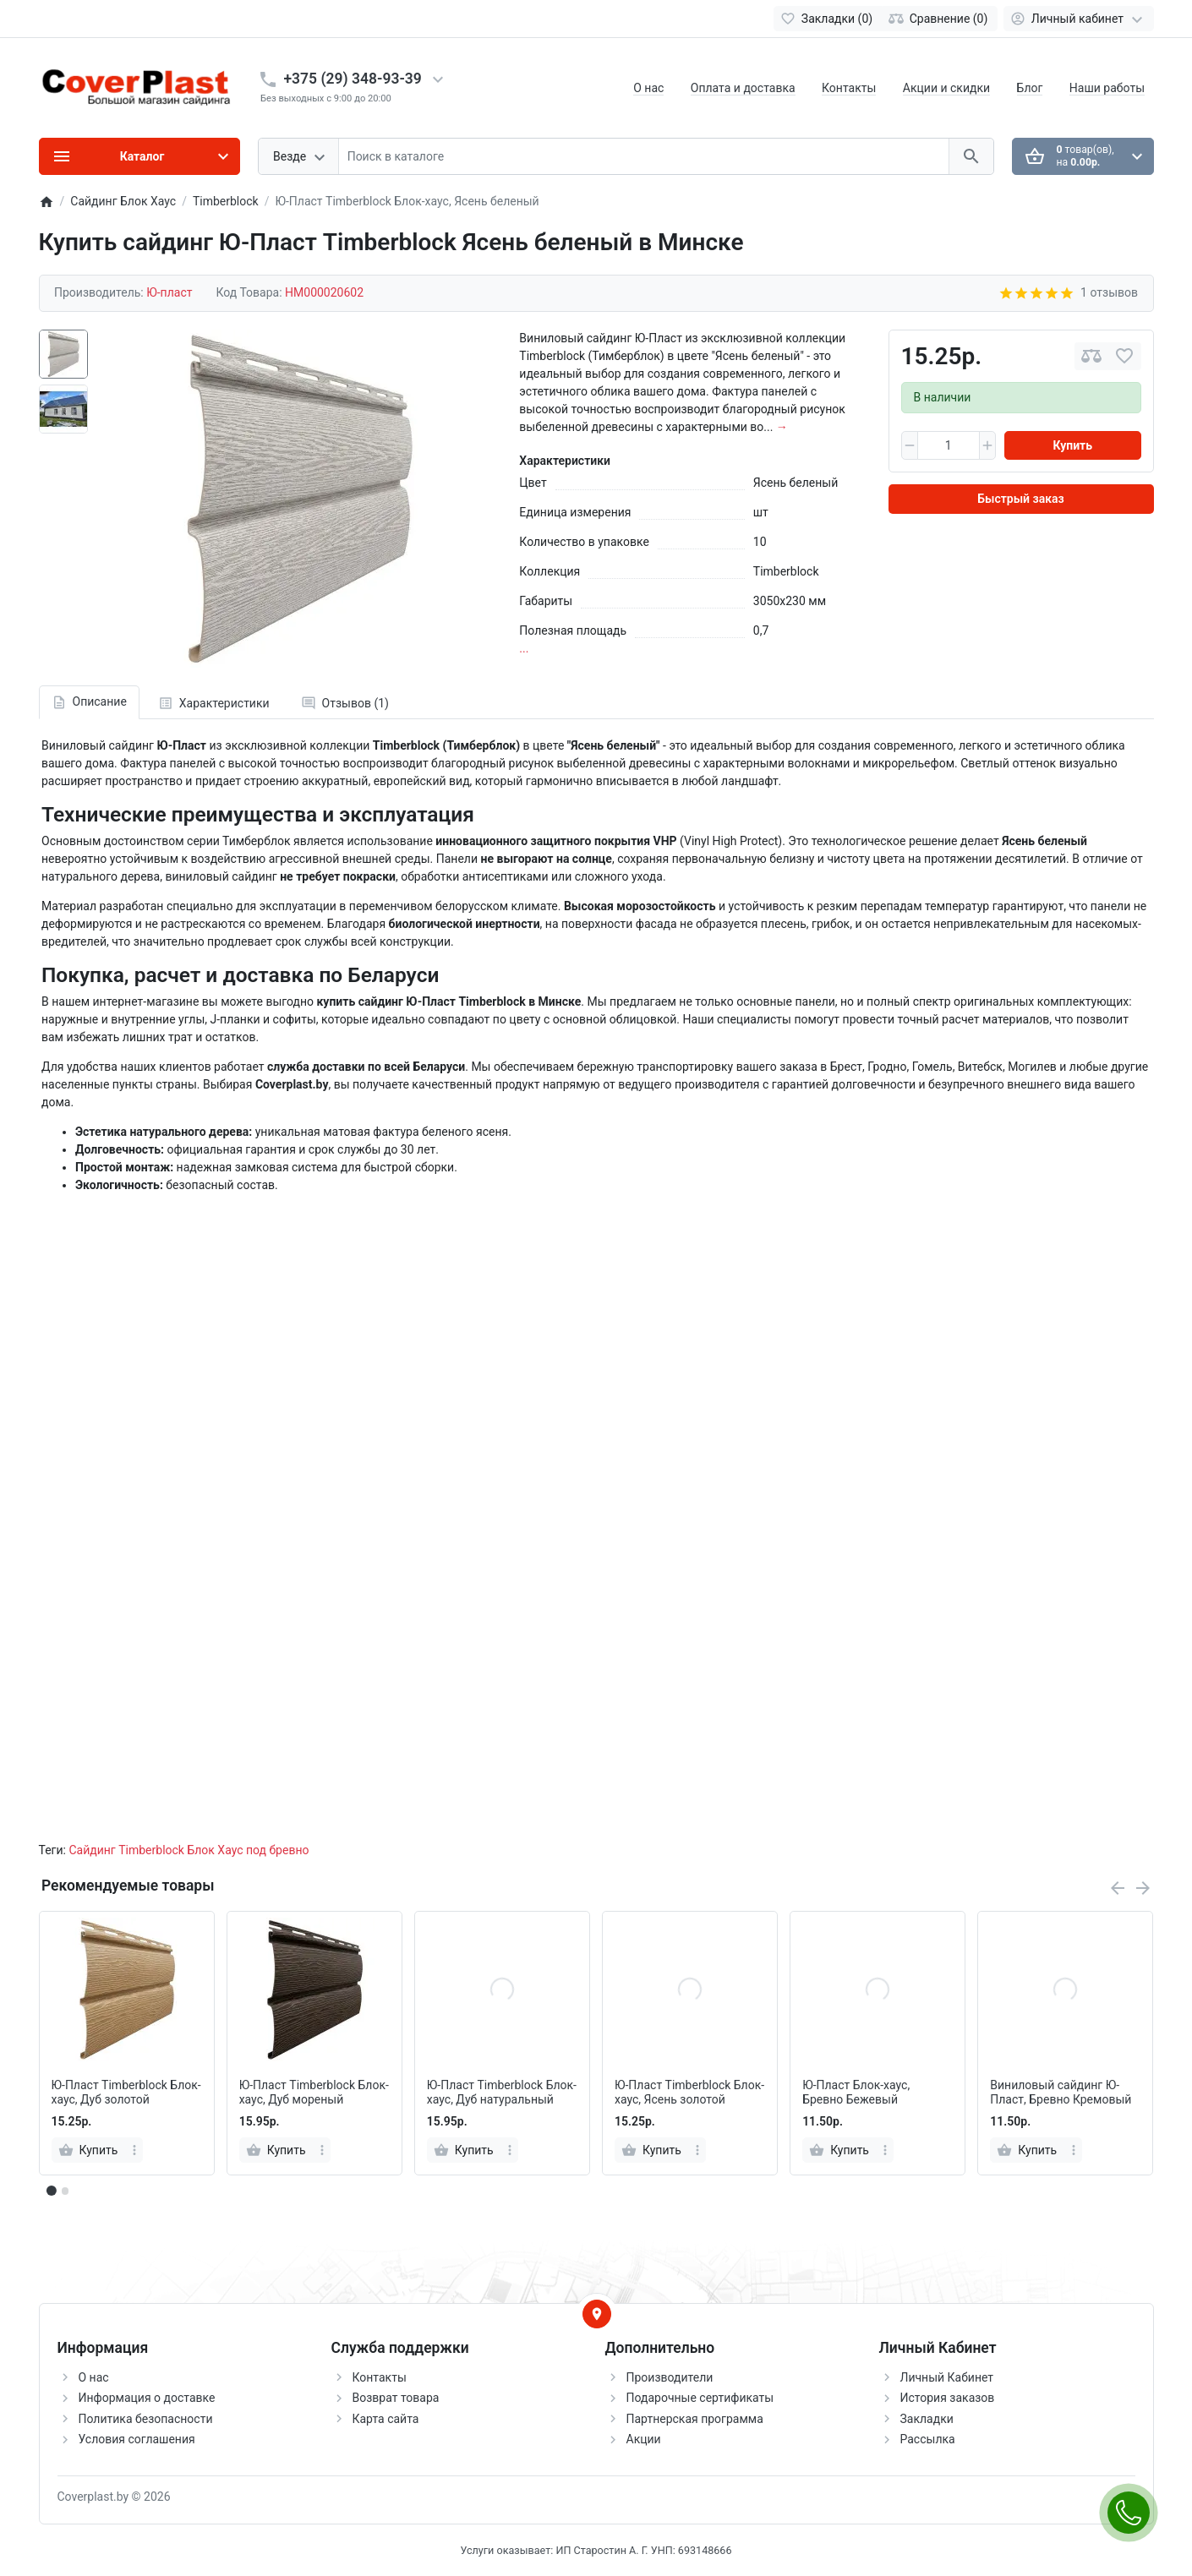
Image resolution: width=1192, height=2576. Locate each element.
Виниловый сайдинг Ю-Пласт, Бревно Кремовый (1060, 2092)
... (523, 648)
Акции (643, 2439)
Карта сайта (386, 2419)
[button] (65, 2190)
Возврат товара (396, 2397)
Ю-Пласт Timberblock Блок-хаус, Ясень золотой (689, 2092)
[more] (134, 2150)
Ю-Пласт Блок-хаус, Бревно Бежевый (856, 2092)
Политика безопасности (146, 2419)
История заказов (947, 2397)
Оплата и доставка (743, 88)
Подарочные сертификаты (700, 2397)
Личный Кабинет (947, 2377)
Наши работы (1107, 88)
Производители (670, 2377)
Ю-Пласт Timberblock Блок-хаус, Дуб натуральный (502, 2092)
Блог (1030, 88)
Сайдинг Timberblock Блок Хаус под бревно (188, 1850)
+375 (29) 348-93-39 (353, 78)
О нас (648, 88)
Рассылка (927, 2439)
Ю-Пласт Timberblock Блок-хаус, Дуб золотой (126, 2092)
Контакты (849, 88)
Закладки (927, 2419)
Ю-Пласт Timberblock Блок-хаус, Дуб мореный (314, 2092)
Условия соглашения (137, 2439)
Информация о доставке (147, 2397)
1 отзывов (1109, 292)
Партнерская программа (694, 2419)
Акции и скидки (946, 88)
